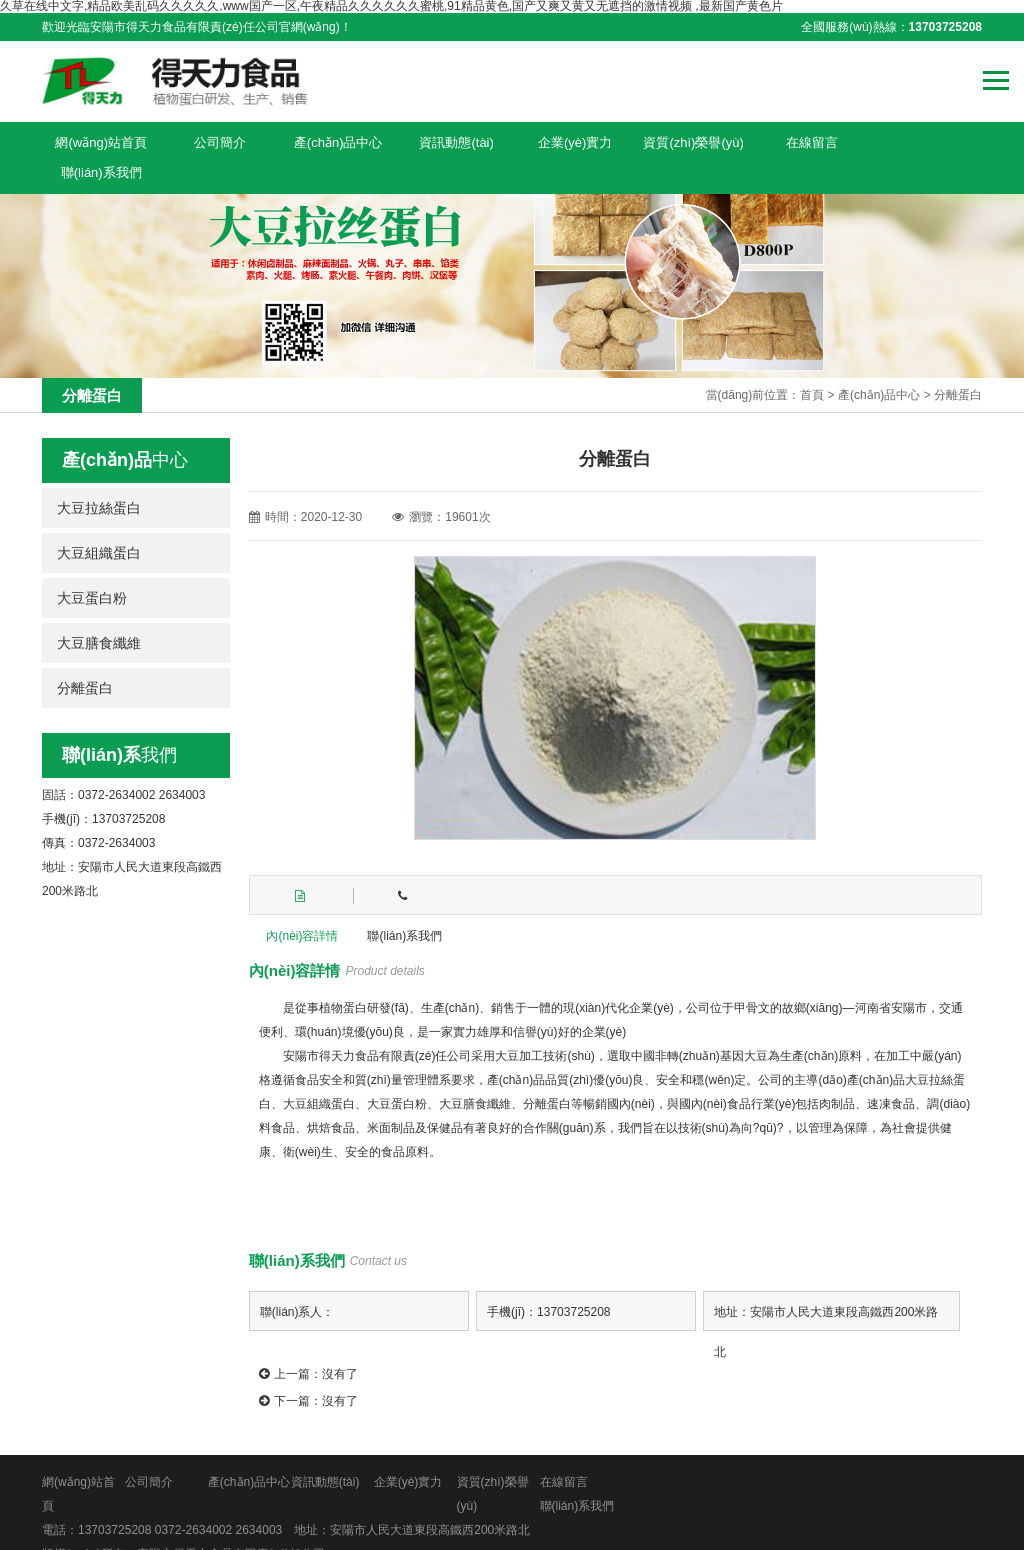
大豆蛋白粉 (92, 568)
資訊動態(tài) (453, 141)
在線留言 (806, 141)
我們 (119, 725)
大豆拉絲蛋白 (99, 478)
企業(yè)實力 (571, 141)
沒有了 (340, 1343)
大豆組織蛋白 (99, 523)
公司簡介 (218, 141)
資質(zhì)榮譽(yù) (688, 141)
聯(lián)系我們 (923, 141)
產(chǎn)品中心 (335, 141)
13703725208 (114, 1499)
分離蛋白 (958, 365)
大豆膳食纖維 (99, 613)
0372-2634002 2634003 (218, 1499)
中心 (125, 430)
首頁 (812, 365)
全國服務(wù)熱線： (891, 27)
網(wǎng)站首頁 (101, 141)
